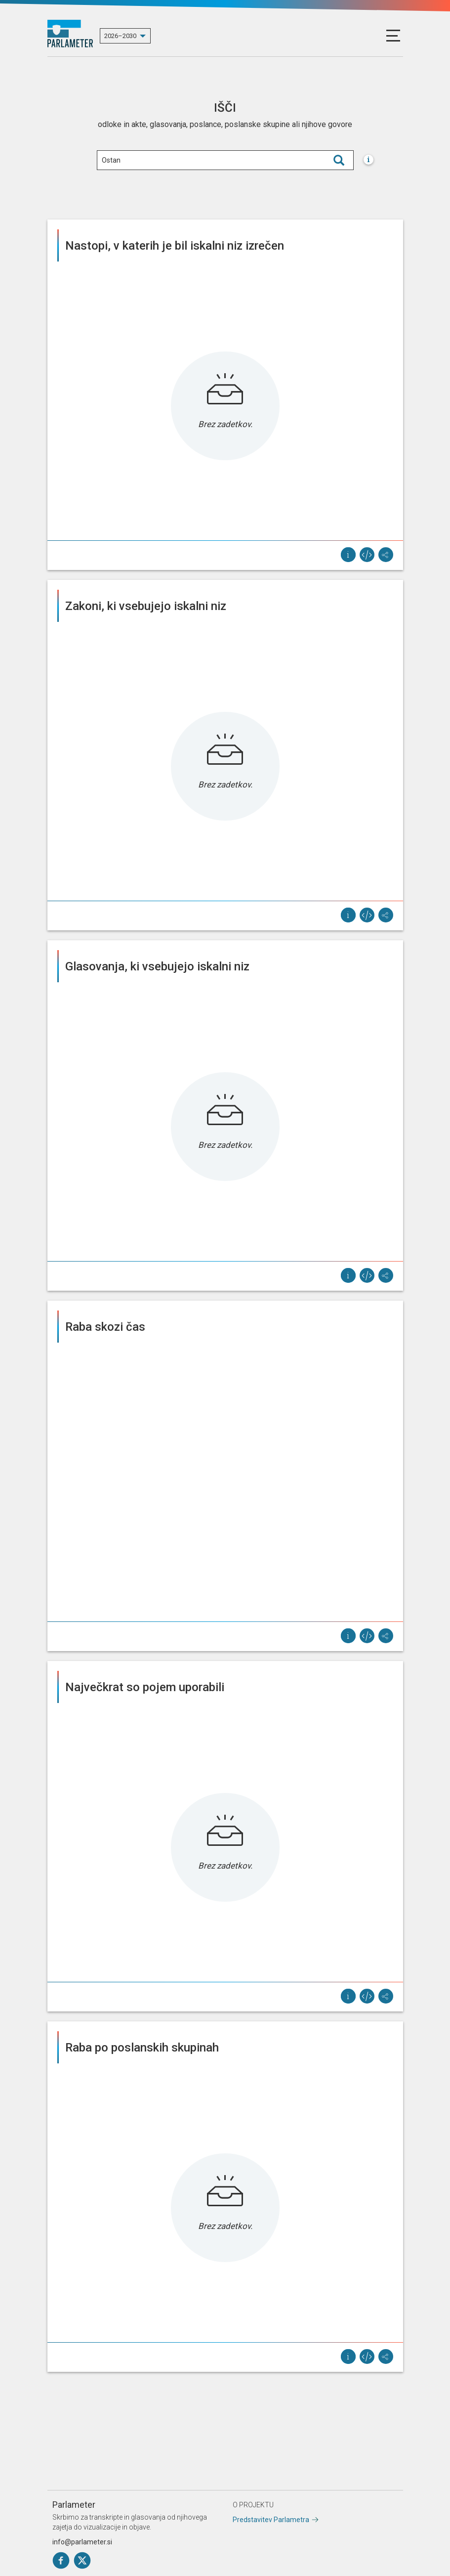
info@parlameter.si (82, 2542)
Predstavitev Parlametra (271, 2520)
